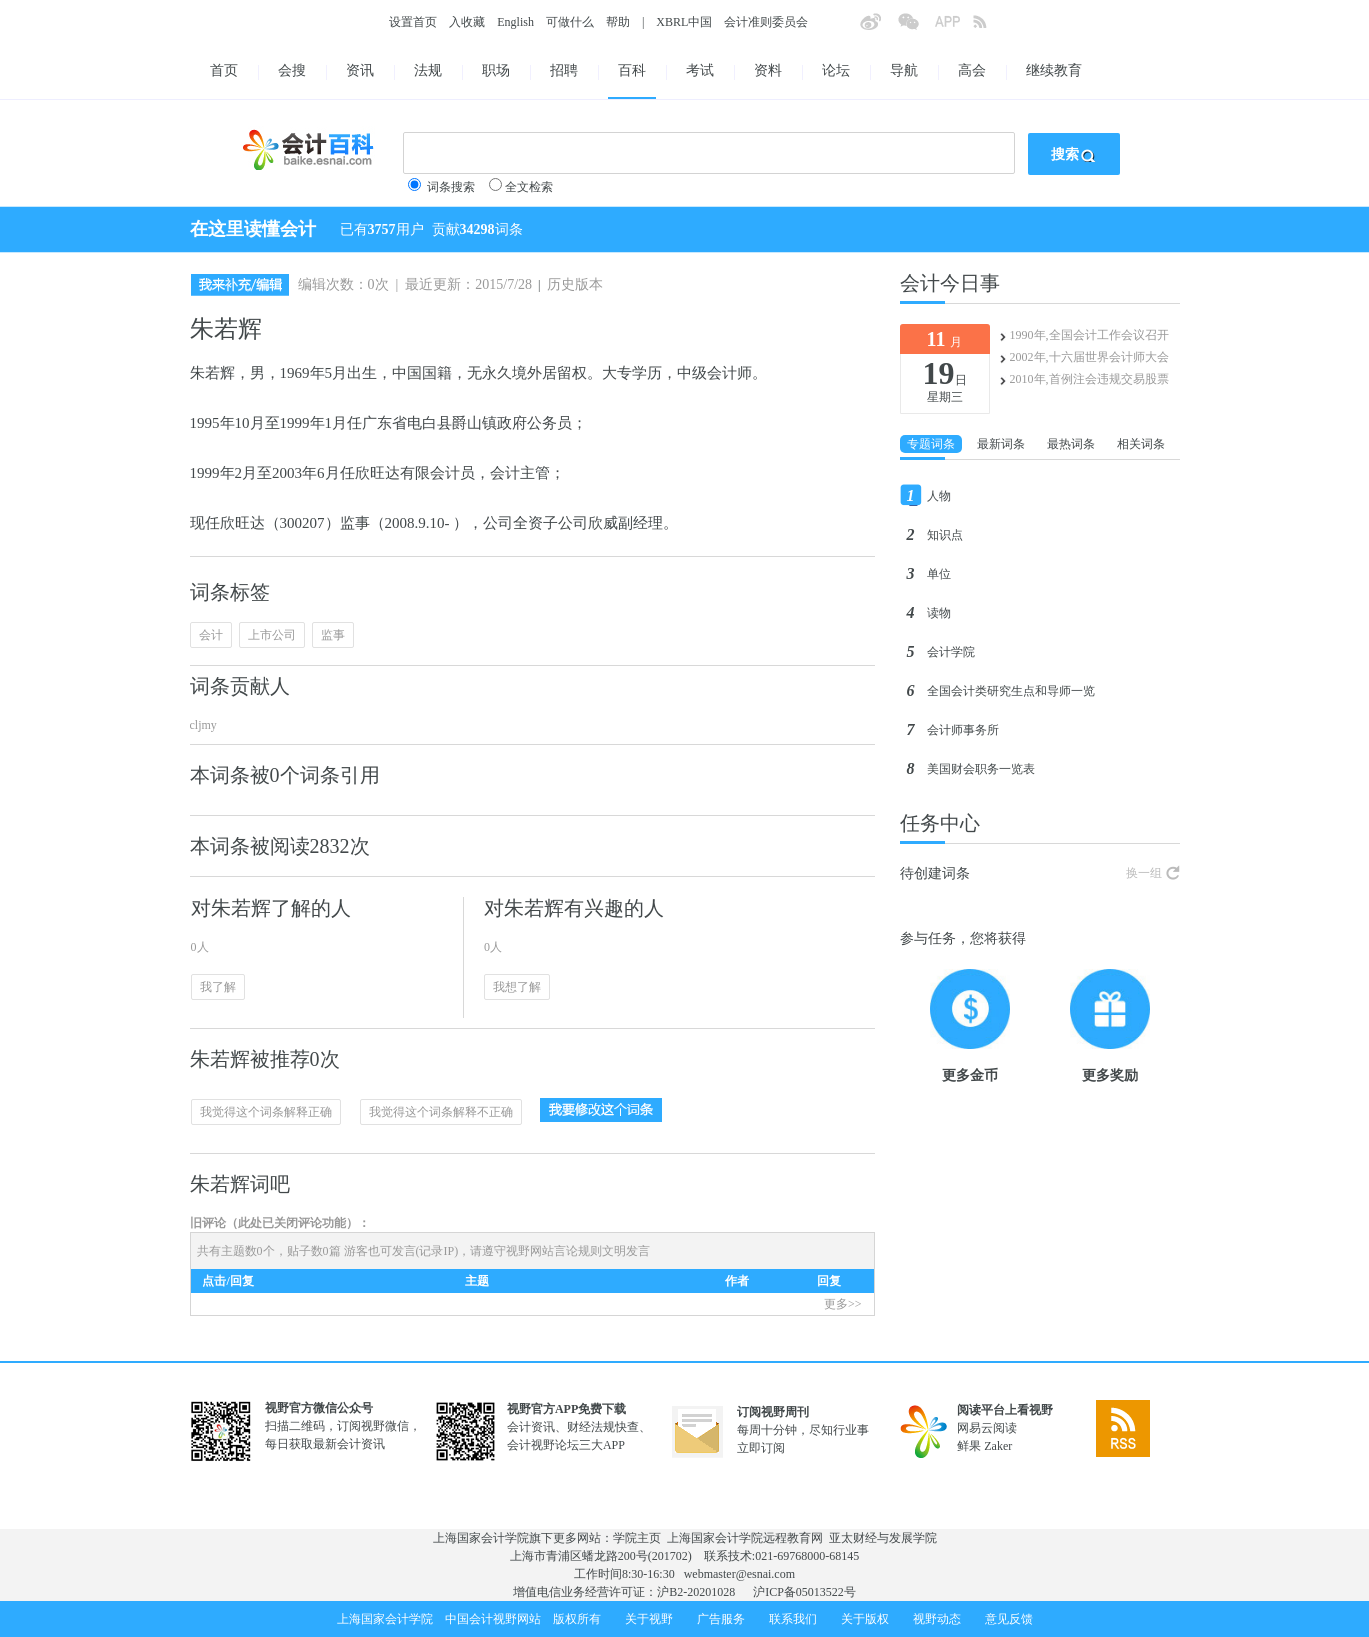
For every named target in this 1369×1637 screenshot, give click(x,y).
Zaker (998, 1446)
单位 (939, 574)
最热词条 (1071, 444)
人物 (939, 496)
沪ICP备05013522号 (804, 1592)
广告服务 (721, 1619)
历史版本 (575, 284)
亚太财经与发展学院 (883, 1538)
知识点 (945, 535)
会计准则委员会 (766, 22)
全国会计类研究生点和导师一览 (1011, 691)
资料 (768, 70)
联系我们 (793, 1619)
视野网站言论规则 (554, 1251)
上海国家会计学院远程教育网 (745, 1538)
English (515, 22)
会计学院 (951, 652)
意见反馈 (1009, 1619)
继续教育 (1054, 70)
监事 (333, 635)
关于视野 (649, 1619)
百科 (632, 70)
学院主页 (637, 1538)
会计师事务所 (963, 730)
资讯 (360, 70)
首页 (224, 70)
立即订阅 (761, 1448)
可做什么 (570, 22)
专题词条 (931, 444)
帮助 (618, 22)
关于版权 (865, 1619)
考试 (700, 70)
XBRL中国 (684, 22)
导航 (904, 70)
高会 (972, 70)
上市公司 (272, 635)
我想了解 (517, 987)
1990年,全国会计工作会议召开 (1089, 335)
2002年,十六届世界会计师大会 (1089, 357)
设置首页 (413, 22)
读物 (939, 613)
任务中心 (940, 823)
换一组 (1144, 873)
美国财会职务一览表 (981, 769)
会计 (211, 635)
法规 (428, 70)
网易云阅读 (987, 1428)
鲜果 (969, 1446)
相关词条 (1141, 444)
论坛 (836, 70)
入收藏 (467, 22)
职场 (496, 70)
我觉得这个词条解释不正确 (441, 1112)
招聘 (564, 70)
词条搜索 (451, 187)
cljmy (203, 725)
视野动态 (937, 1619)
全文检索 (529, 187)
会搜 (292, 70)
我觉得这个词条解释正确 (266, 1112)
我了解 (218, 987)
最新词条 (1001, 444)
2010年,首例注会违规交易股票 (1089, 379)
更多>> (843, 1304)
